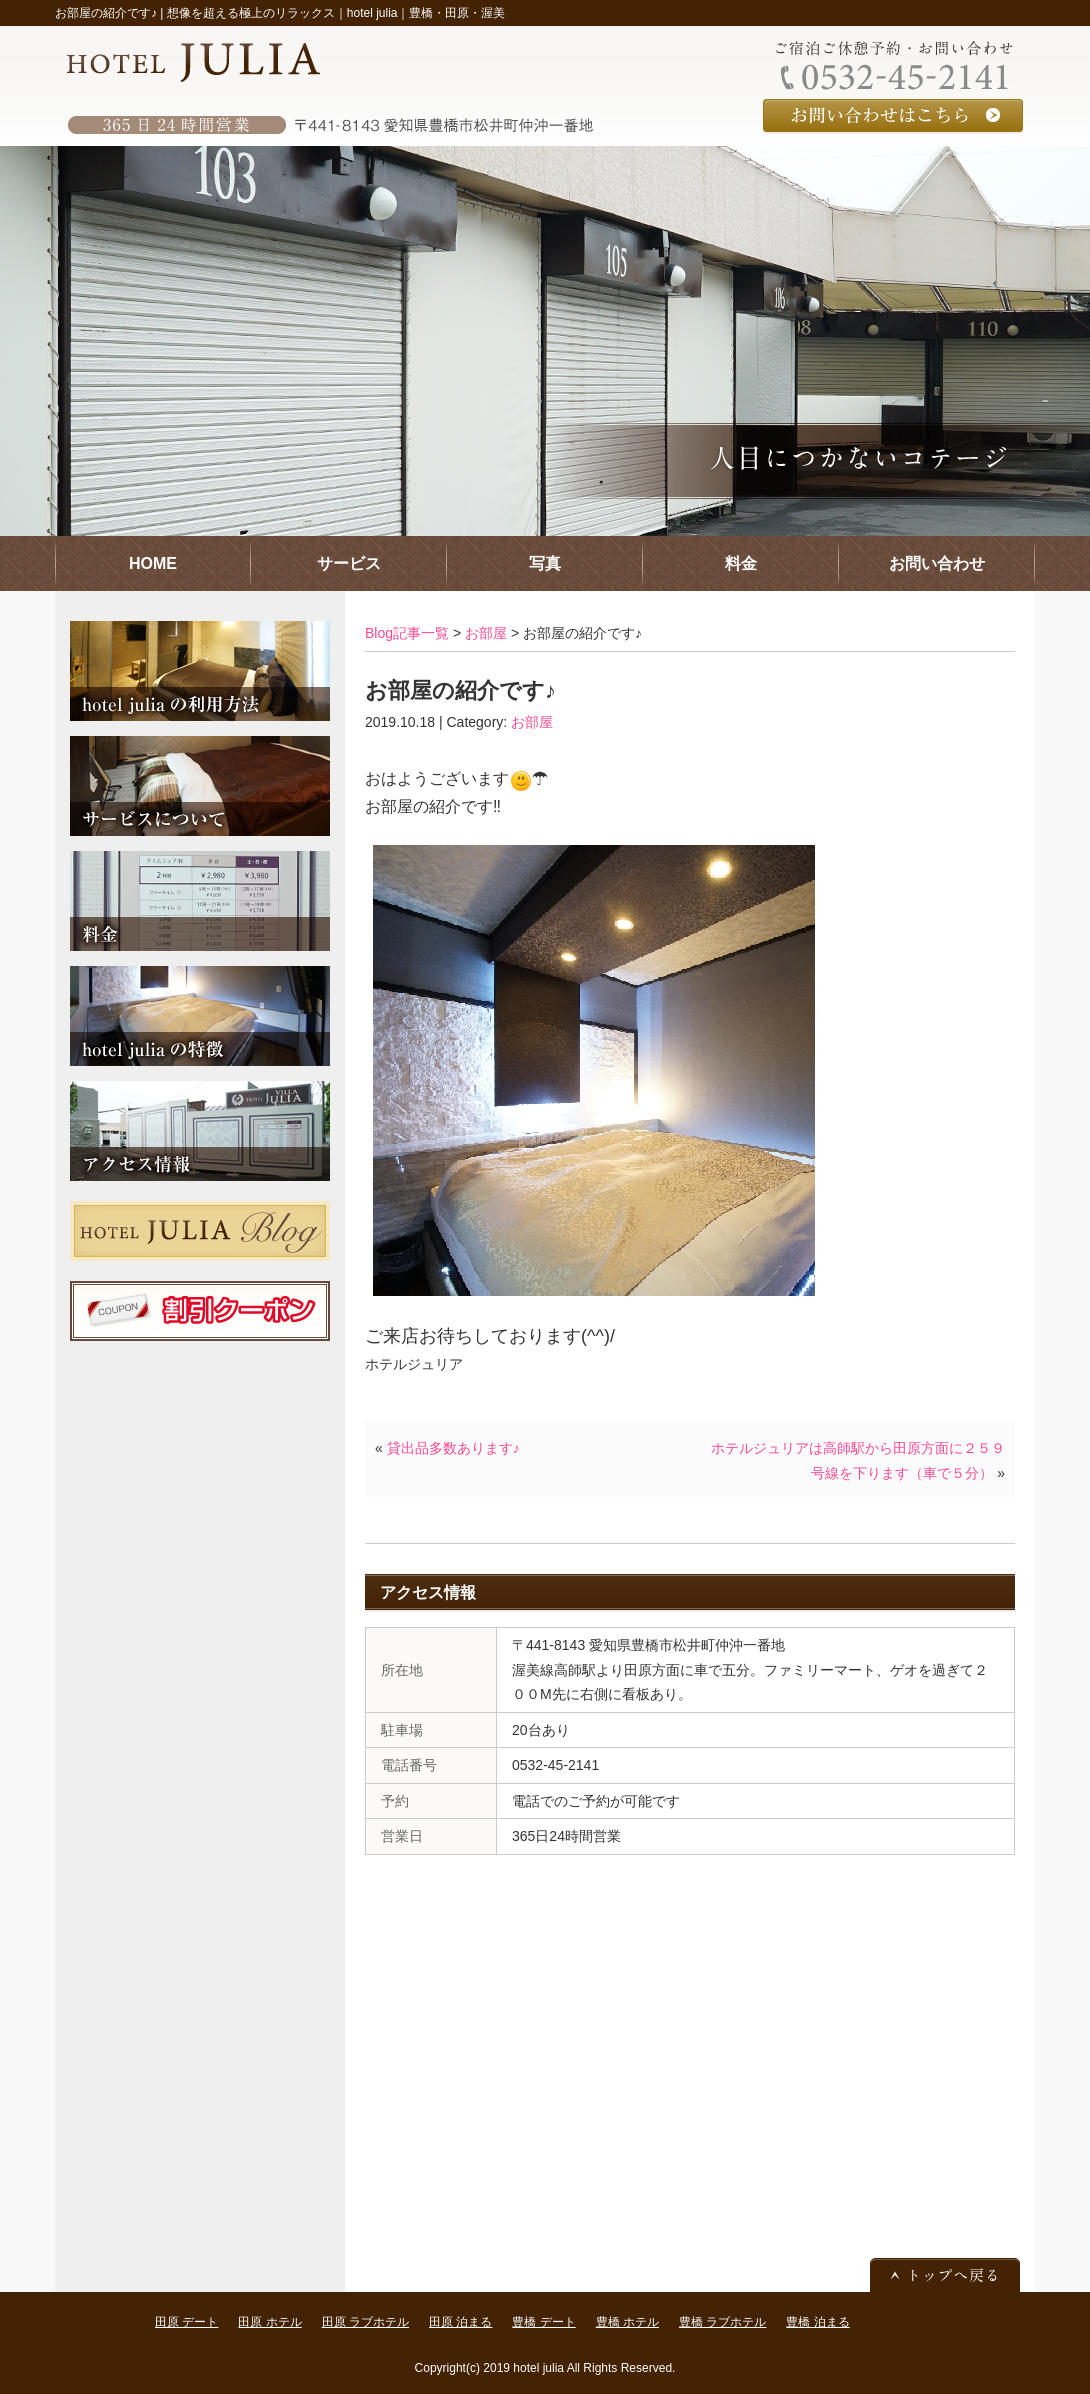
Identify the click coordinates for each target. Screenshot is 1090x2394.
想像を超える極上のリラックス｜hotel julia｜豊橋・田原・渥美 (336, 13)
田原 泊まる (460, 2322)
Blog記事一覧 (407, 633)
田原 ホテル (269, 2322)
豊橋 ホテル (627, 2322)
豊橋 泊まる (817, 2322)
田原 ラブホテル (365, 2322)
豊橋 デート (543, 2322)
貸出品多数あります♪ (453, 1448)
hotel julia (538, 2368)
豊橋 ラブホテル (722, 2322)
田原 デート (186, 2322)
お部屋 (486, 633)
